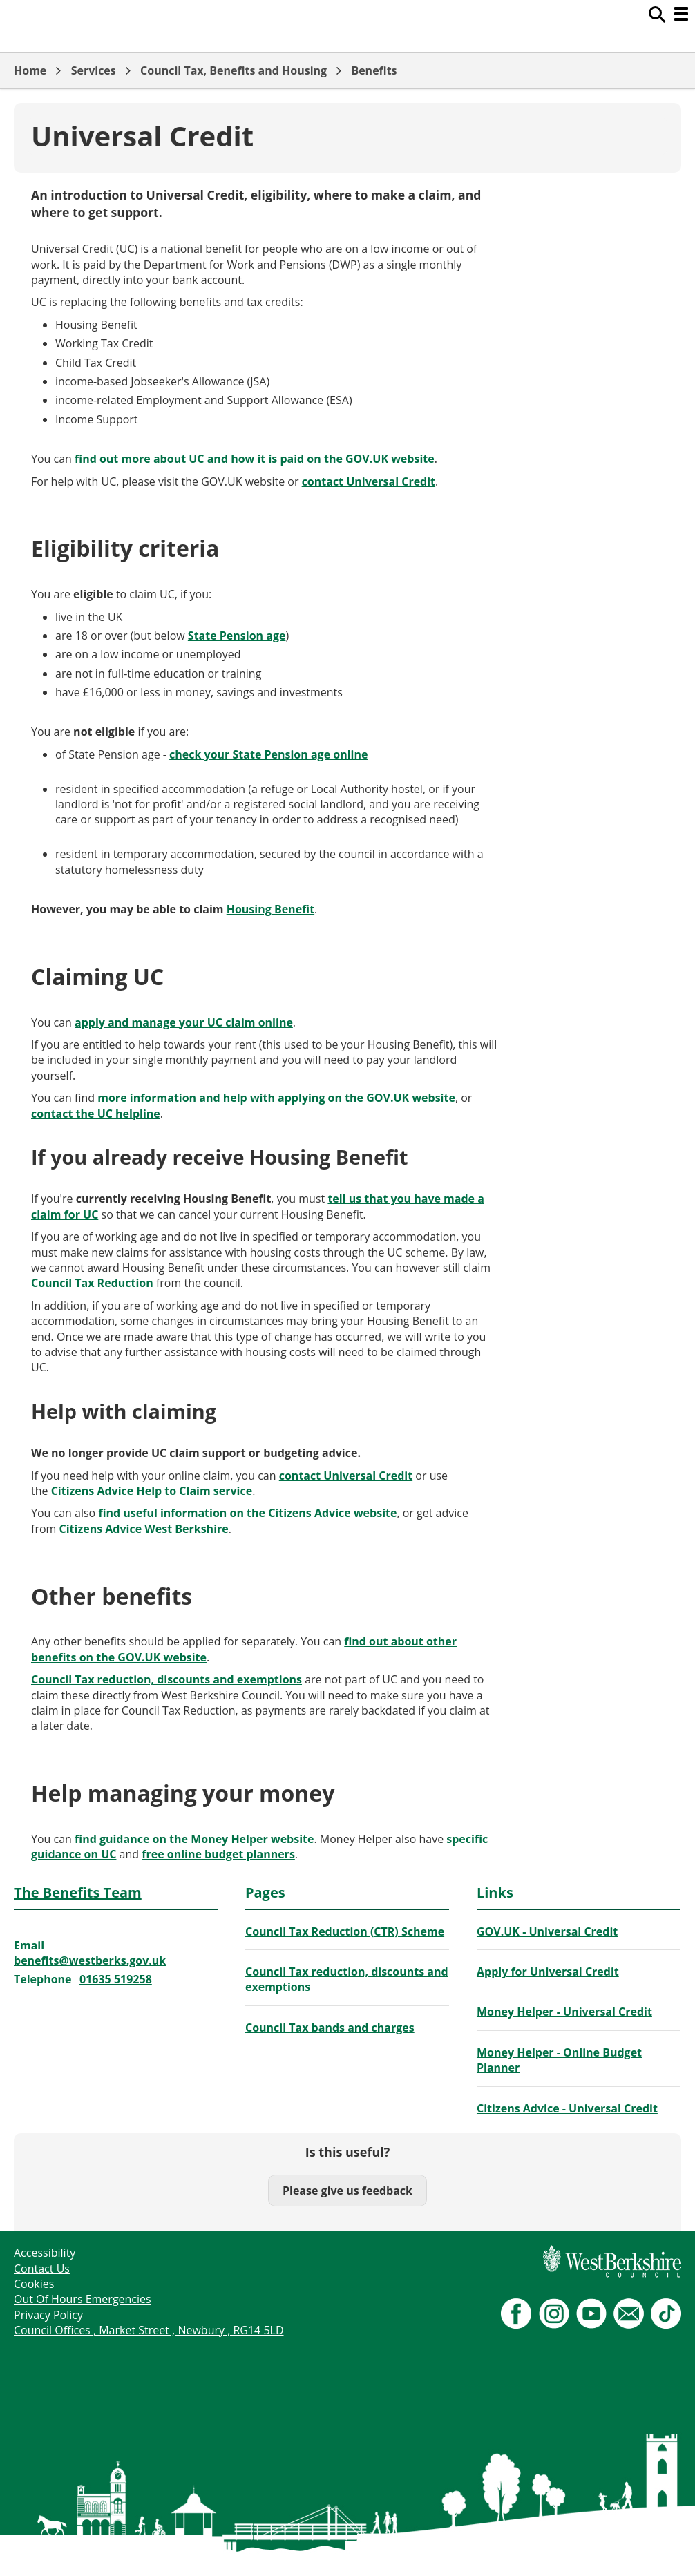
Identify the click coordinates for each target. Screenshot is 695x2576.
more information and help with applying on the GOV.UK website (276, 1097)
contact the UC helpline (95, 1113)
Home (30, 70)
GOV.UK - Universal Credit (547, 1931)
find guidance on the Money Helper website (194, 1839)
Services (93, 70)
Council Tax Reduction (92, 1282)
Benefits (374, 70)
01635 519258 (115, 1979)
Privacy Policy (48, 2314)
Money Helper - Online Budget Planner (559, 2060)
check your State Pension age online (268, 754)
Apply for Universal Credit (548, 1971)
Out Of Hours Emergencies (82, 2299)
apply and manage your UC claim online (184, 1022)
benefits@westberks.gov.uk (90, 1960)
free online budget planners (218, 1854)
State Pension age (237, 635)
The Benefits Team (78, 1892)
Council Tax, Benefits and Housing (233, 70)
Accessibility (44, 2252)
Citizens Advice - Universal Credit (567, 2108)
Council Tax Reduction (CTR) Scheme (344, 1931)
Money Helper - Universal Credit (564, 2011)
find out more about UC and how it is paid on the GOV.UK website (255, 458)
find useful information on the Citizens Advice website (247, 1512)
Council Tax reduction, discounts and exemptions (166, 1679)
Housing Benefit (270, 909)
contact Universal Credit (368, 481)
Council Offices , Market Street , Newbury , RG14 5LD (149, 2330)
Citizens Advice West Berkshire (144, 1528)
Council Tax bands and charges (330, 2027)
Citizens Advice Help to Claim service (151, 1490)
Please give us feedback (347, 2190)
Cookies (34, 2283)
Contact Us (42, 2268)
